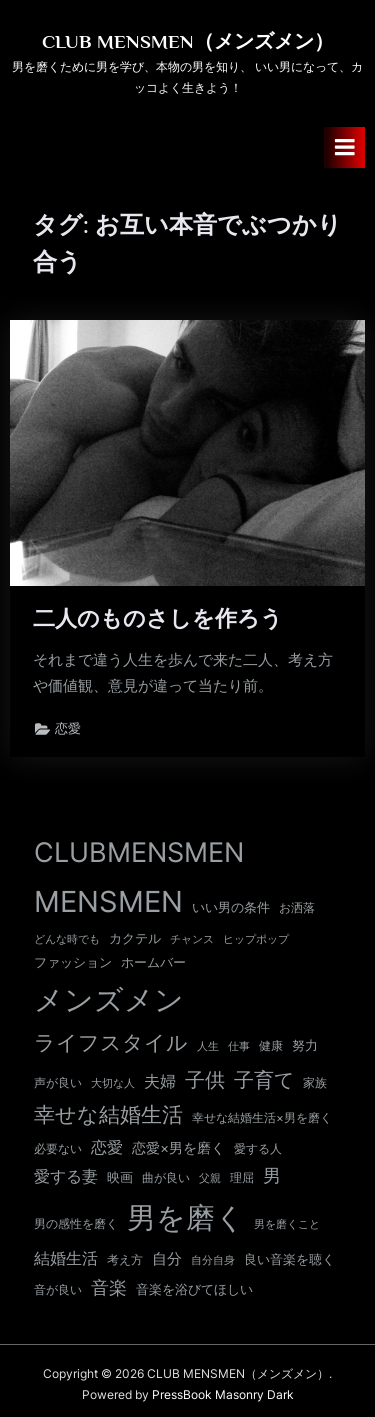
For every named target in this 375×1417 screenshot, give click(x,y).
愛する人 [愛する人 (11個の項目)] (258, 1148)
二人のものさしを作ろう (158, 618)
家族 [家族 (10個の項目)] (315, 1083)
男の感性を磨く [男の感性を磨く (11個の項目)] (76, 1223)
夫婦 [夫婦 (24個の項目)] (160, 1081)
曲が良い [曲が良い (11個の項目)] (166, 1177)
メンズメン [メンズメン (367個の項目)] (109, 999)
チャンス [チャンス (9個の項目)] (192, 939)
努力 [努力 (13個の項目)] (305, 1045)
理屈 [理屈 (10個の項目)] (242, 1178)
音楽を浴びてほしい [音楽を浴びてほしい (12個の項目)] (194, 1289)
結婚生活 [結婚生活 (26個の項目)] (66, 1258)
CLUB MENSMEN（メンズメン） (188, 41)
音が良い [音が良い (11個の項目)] (58, 1289)
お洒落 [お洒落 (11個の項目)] (297, 907)
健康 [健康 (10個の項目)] (271, 1046)
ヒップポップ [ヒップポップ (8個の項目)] (256, 939)
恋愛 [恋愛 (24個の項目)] (107, 1147)
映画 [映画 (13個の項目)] (120, 1177)
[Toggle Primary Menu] (345, 147)
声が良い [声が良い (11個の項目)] (58, 1082)
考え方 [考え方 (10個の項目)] (125, 1260)
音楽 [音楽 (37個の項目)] (109, 1287)
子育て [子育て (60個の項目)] (264, 1079)
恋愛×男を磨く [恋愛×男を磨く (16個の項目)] (178, 1148)
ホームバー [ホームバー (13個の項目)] (153, 962)
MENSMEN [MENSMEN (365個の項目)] (108, 901)
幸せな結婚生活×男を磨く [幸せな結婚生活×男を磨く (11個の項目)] (262, 1117)
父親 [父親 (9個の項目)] (210, 1178)
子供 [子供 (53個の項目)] (205, 1080)
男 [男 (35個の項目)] (272, 1175)
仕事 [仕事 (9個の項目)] (239, 1046)
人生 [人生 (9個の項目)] (208, 1046)
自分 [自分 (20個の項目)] (167, 1259)
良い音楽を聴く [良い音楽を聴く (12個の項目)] (289, 1259)
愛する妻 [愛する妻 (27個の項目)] (66, 1176)
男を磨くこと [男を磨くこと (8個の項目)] (287, 1224)
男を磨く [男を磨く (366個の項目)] (186, 1217)
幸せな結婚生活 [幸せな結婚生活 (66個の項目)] (108, 1114)
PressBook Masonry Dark (223, 1394)
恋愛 (68, 728)
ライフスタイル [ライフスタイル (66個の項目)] (111, 1042)
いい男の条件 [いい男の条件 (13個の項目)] (231, 907)
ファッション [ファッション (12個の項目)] (73, 962)
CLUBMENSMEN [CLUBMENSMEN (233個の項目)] (139, 852)
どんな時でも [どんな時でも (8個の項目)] (67, 939)
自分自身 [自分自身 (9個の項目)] (213, 1260)
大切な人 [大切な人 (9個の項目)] (113, 1083)
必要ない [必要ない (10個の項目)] (58, 1149)
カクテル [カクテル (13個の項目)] (135, 938)
